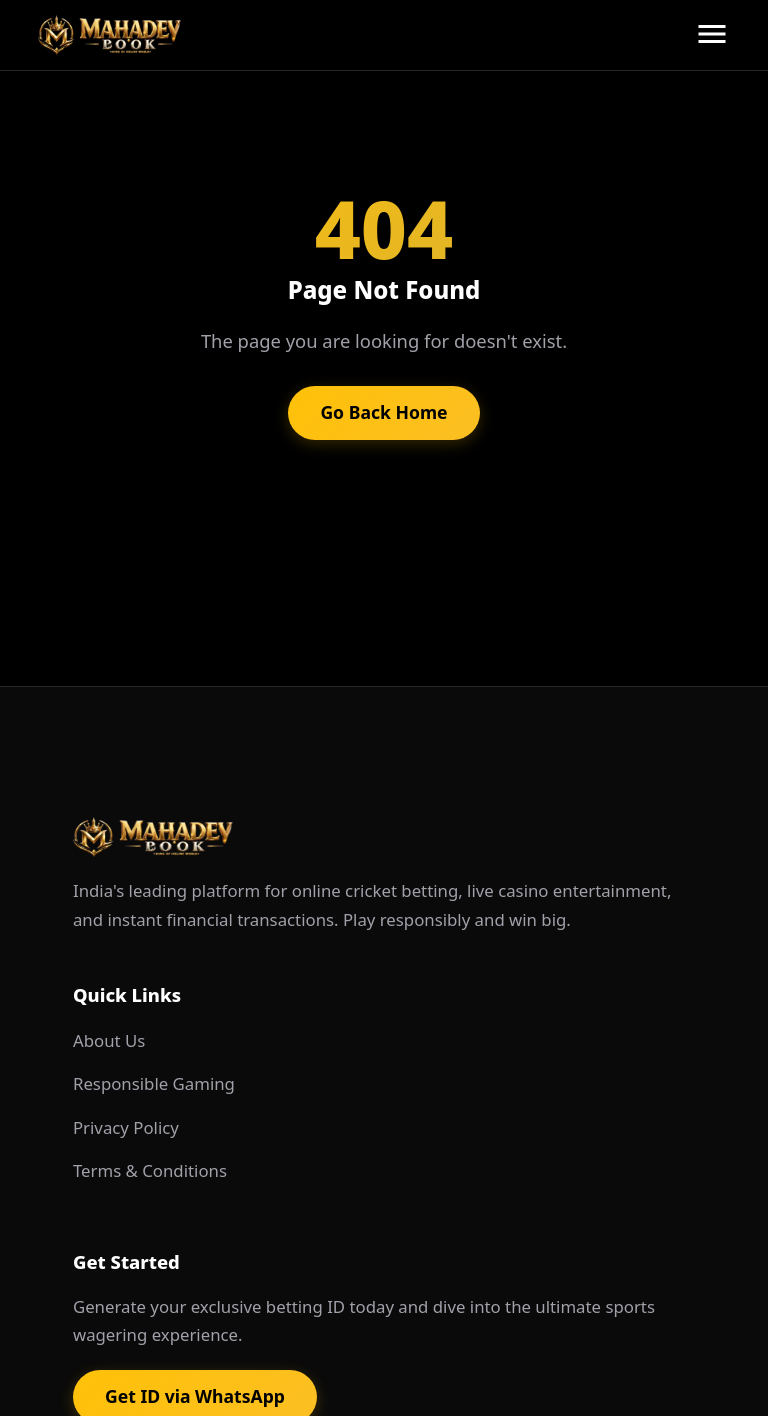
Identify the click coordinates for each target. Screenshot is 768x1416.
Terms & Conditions (150, 1170)
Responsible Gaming (154, 1083)
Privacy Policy (126, 1127)
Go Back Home (383, 412)
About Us (109, 1040)
